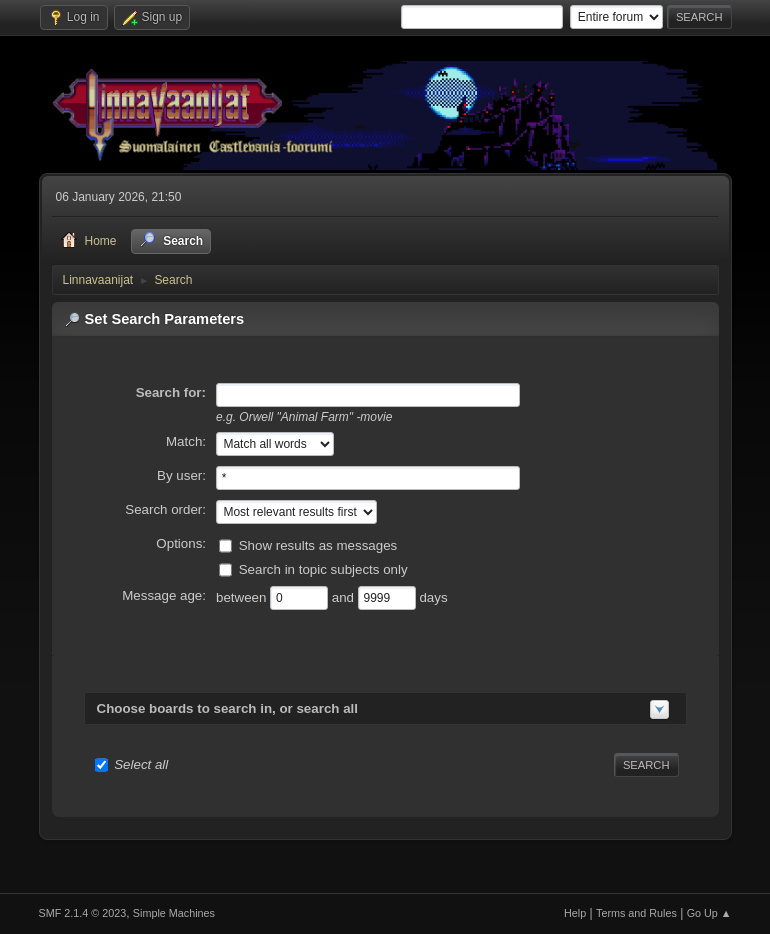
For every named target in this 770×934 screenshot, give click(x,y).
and (345, 597)
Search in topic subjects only (323, 569)
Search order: (165, 509)
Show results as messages (318, 545)
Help (575, 913)
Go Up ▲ (709, 913)
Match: (186, 441)
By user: (181, 475)
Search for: (171, 392)
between (243, 597)
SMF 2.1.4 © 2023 (83, 913)
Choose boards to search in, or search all (227, 708)
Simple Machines (174, 913)
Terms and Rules (636, 913)
